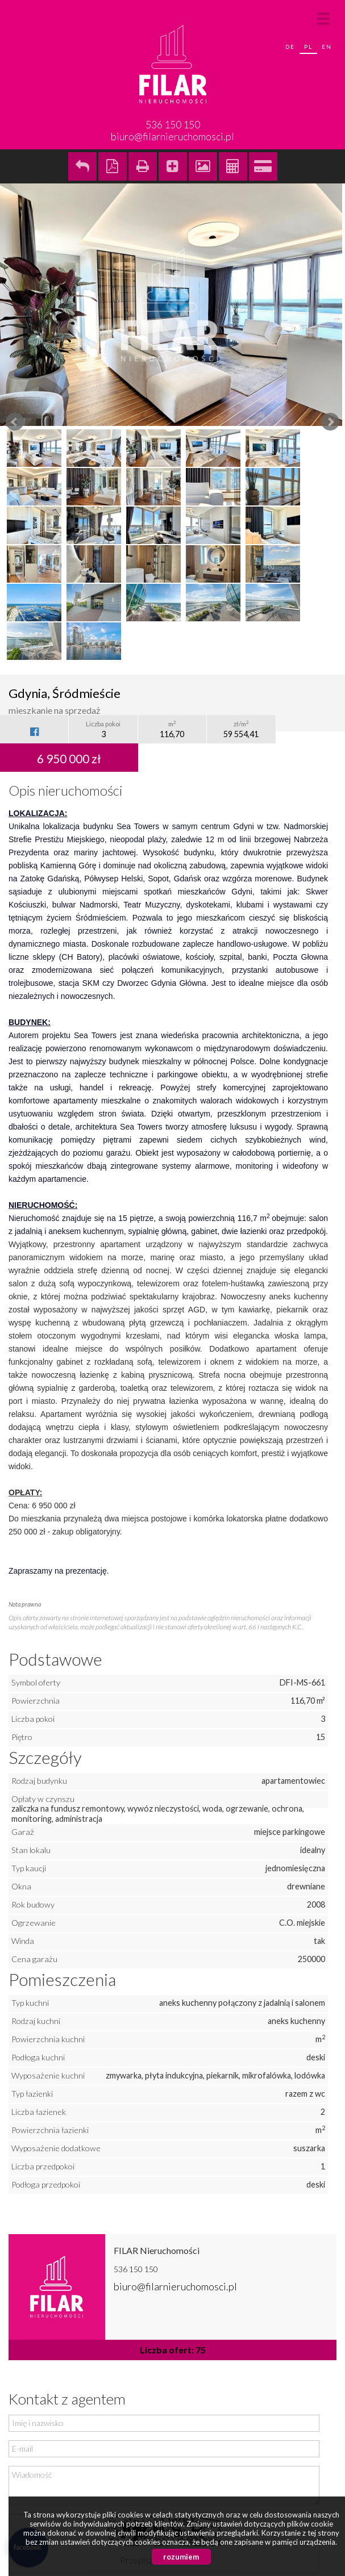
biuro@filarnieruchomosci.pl (172, 136)
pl (308, 46)
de (290, 46)
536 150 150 (136, 2269)
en (327, 46)
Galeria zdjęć (203, 166)
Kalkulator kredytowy (263, 166)
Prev (15, 422)
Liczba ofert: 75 (173, 2349)
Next (330, 422)
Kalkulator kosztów (233, 166)
